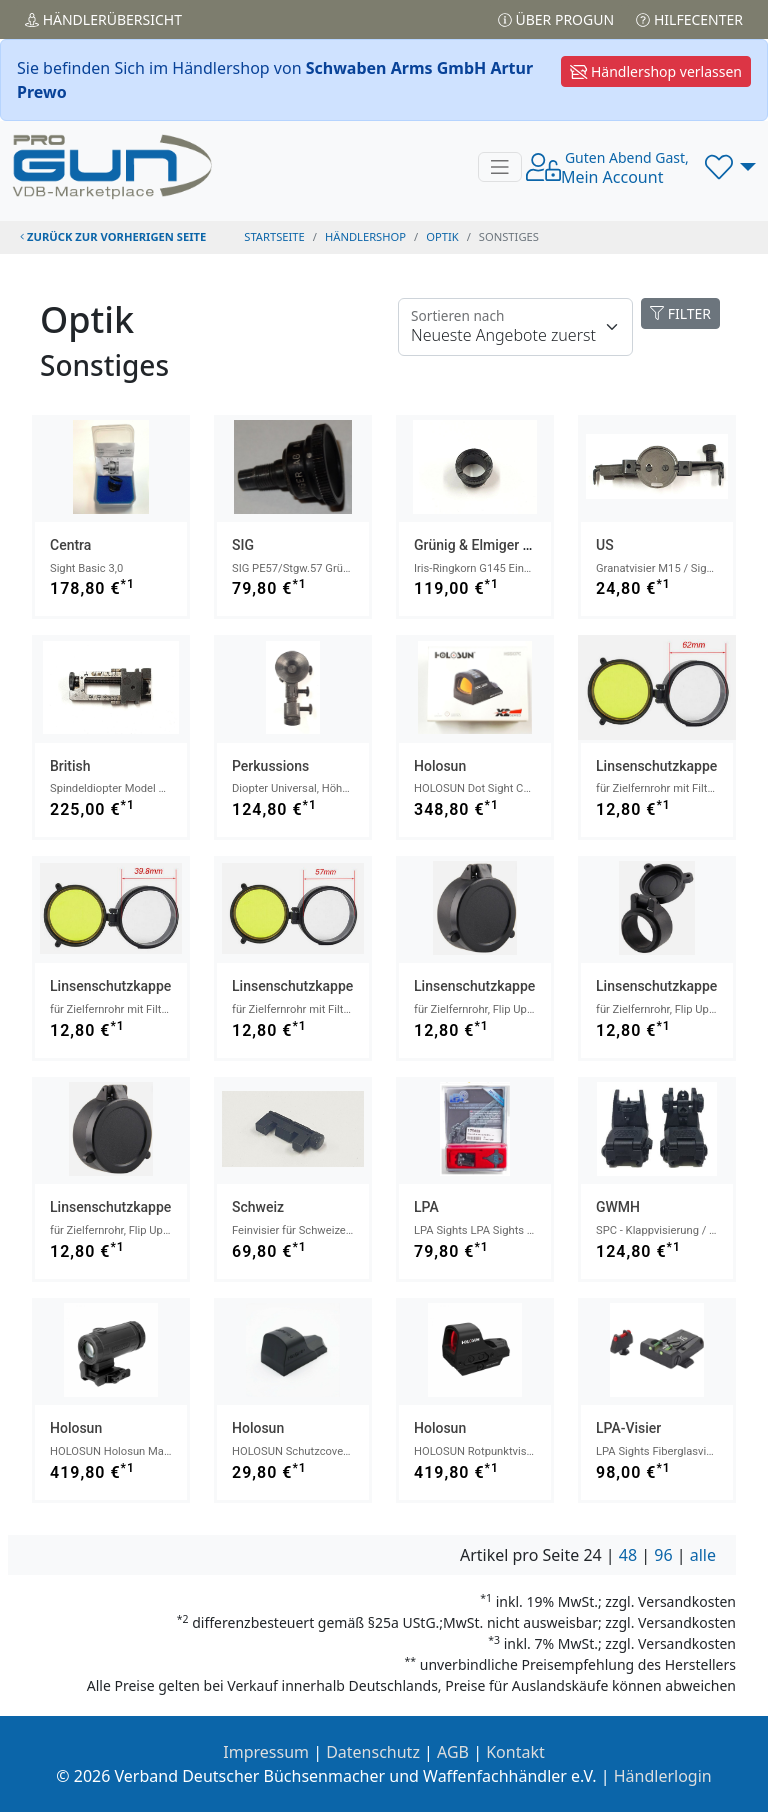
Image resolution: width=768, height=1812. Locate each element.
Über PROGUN (556, 19)
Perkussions (270, 766)
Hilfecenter (689, 19)
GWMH (618, 1207)
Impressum (266, 1752)
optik (442, 236)
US (605, 545)
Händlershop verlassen (656, 71)
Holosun (440, 766)
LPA (426, 1207)
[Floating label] (515, 327)
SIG (243, 545)
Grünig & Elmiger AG (477, 545)
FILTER (680, 313)
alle (703, 1555)
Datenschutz (373, 1752)
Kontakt (515, 1752)
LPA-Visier (628, 1428)
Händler (103, 19)
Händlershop (365, 236)
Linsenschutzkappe (656, 766)
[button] (730, 167)
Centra (70, 545)
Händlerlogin (663, 1776)
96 (663, 1555)
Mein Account (625, 168)
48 (628, 1555)
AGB (453, 1752)
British (70, 766)
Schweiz (258, 1207)
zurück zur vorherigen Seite (113, 236)
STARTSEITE (274, 236)
